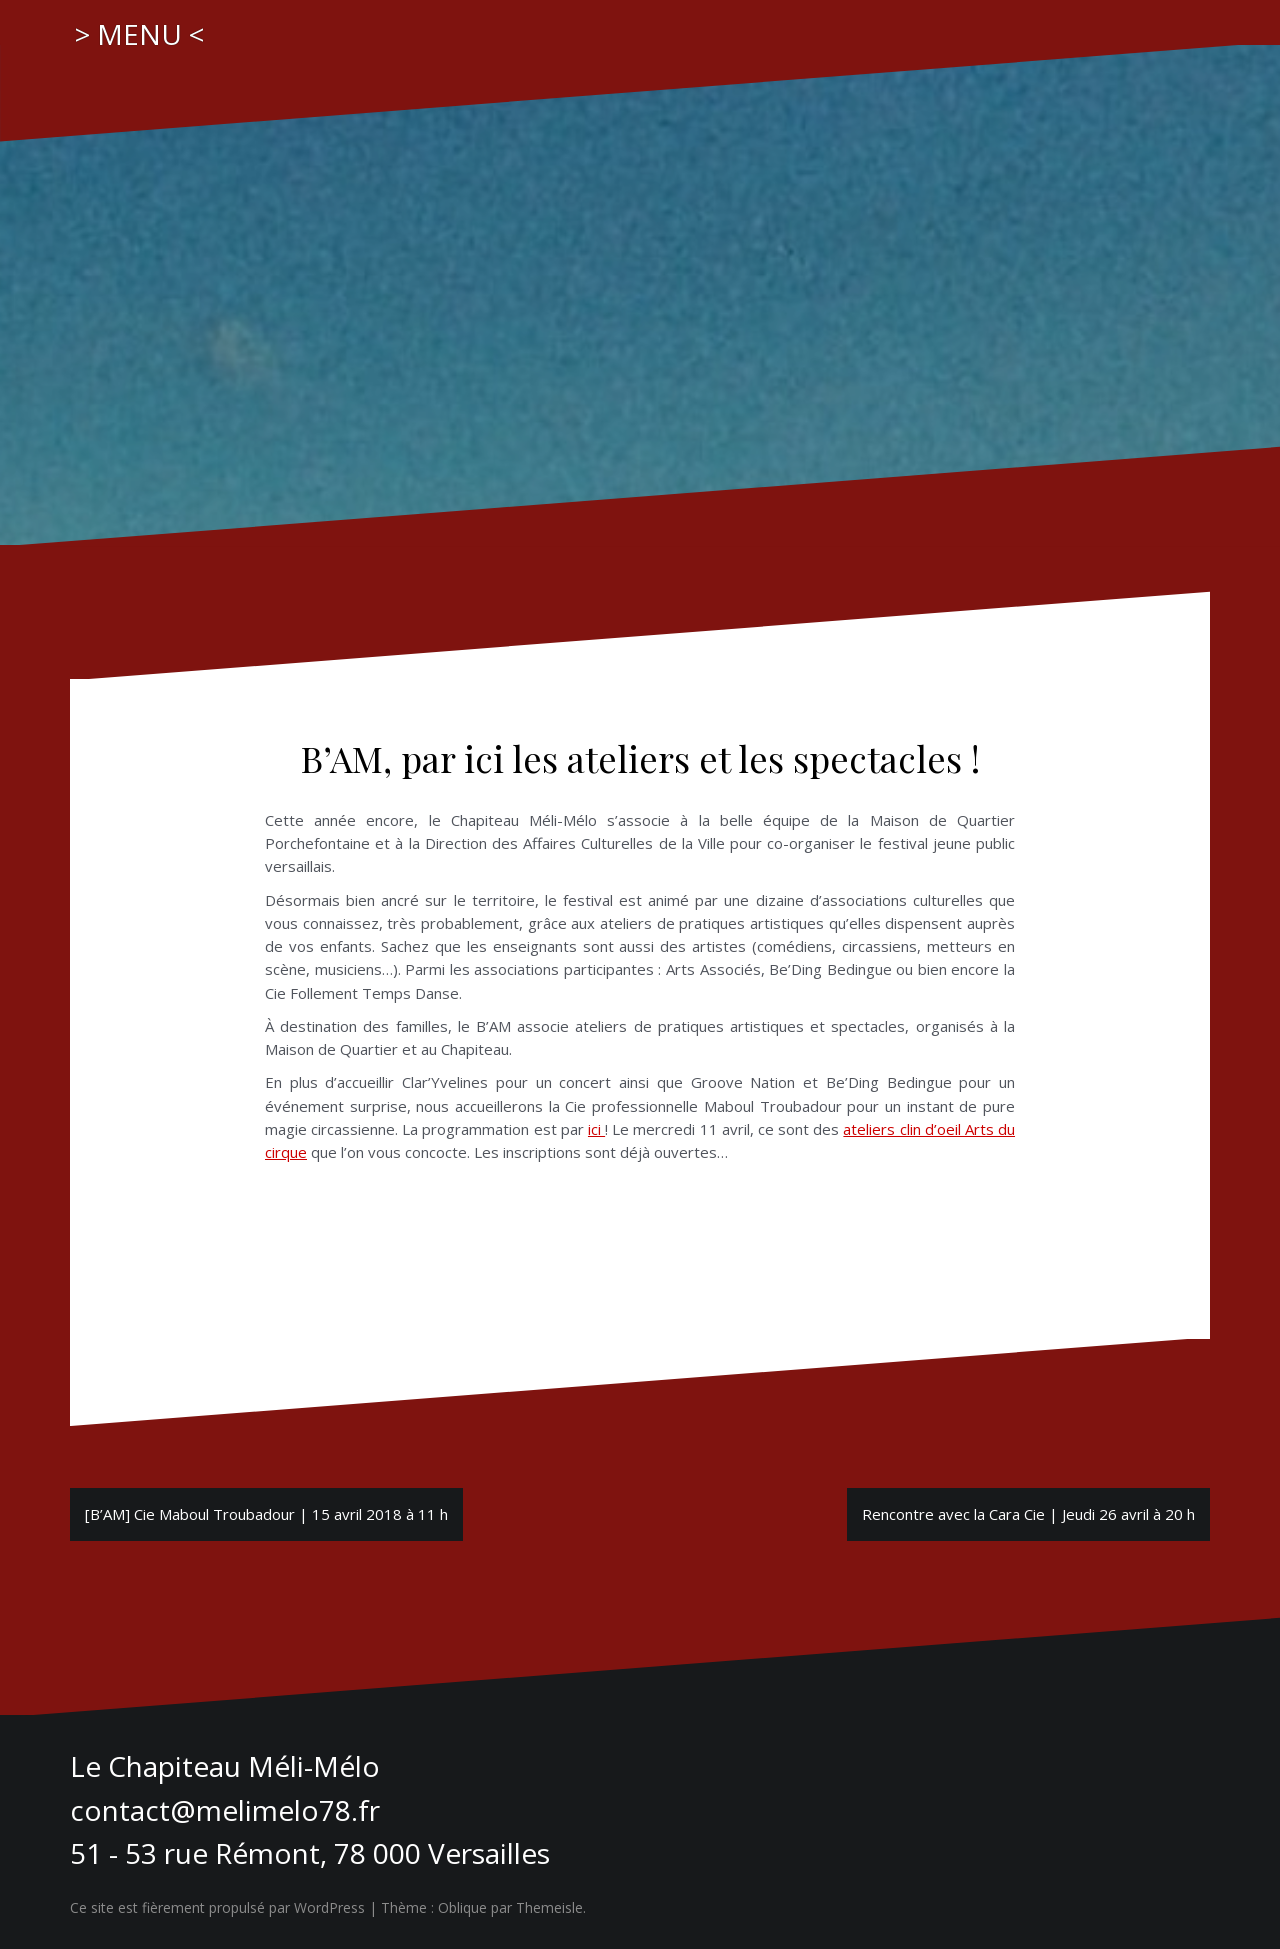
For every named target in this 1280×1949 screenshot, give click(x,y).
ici (596, 1129)
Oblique (462, 1907)
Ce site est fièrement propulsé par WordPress (217, 1907)
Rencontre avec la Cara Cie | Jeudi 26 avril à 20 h (1028, 1514)
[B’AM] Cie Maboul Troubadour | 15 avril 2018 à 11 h (266, 1514)
